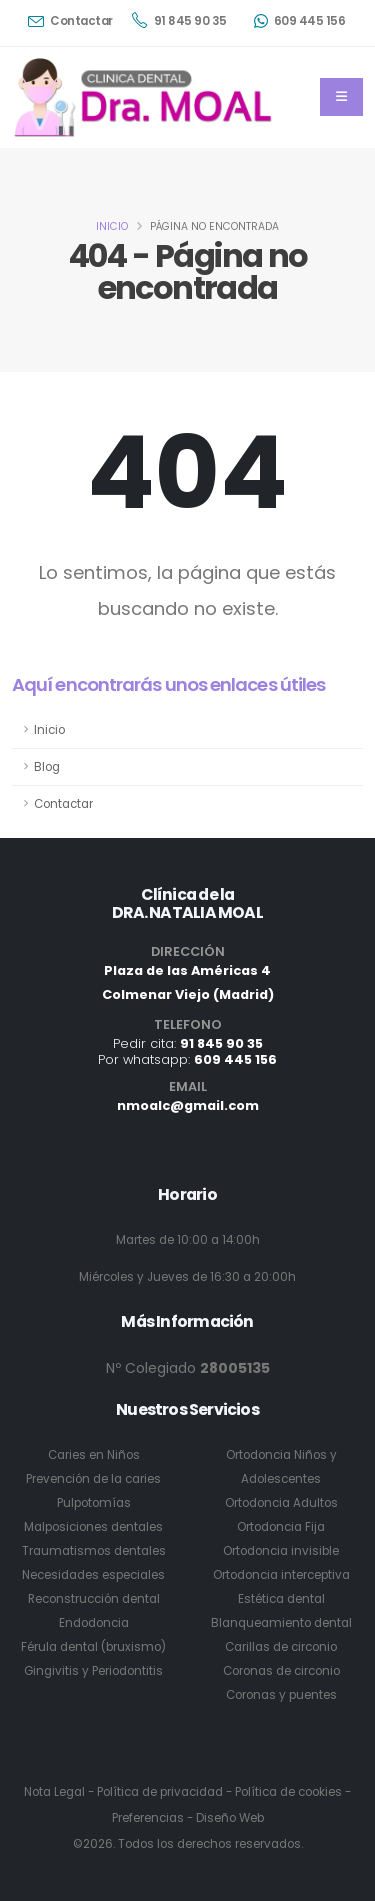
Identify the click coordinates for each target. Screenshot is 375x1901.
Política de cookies (288, 1792)
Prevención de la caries (93, 1479)
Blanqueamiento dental (281, 1623)
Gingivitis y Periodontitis (93, 1671)
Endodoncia (94, 1623)
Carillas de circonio (281, 1647)
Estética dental (281, 1599)
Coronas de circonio (281, 1671)
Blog (47, 767)
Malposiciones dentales (93, 1527)
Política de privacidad (160, 1792)
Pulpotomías (94, 1503)
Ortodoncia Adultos (281, 1503)
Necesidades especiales (93, 1575)
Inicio (112, 226)
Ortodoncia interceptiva (281, 1575)
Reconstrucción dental (94, 1599)
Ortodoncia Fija (281, 1527)
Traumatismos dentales (94, 1551)
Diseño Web (230, 1818)
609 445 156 (300, 21)
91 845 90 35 (179, 20)
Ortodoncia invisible (281, 1551)
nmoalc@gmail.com (188, 1105)
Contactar (70, 21)
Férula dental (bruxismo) (93, 1647)
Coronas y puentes (281, 1695)
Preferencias (148, 1818)
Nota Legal (54, 1792)
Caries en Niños (94, 1455)
